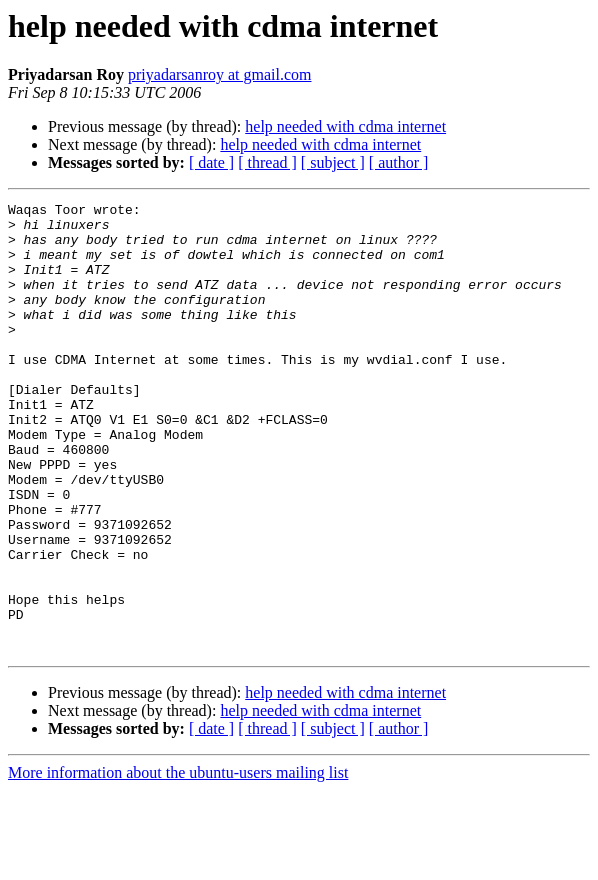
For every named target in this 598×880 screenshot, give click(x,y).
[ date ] (211, 162)
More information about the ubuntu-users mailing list (178, 862)
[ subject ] (333, 162)
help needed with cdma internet (345, 126)
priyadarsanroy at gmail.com (220, 74)
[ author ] (399, 162)
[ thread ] (267, 162)
